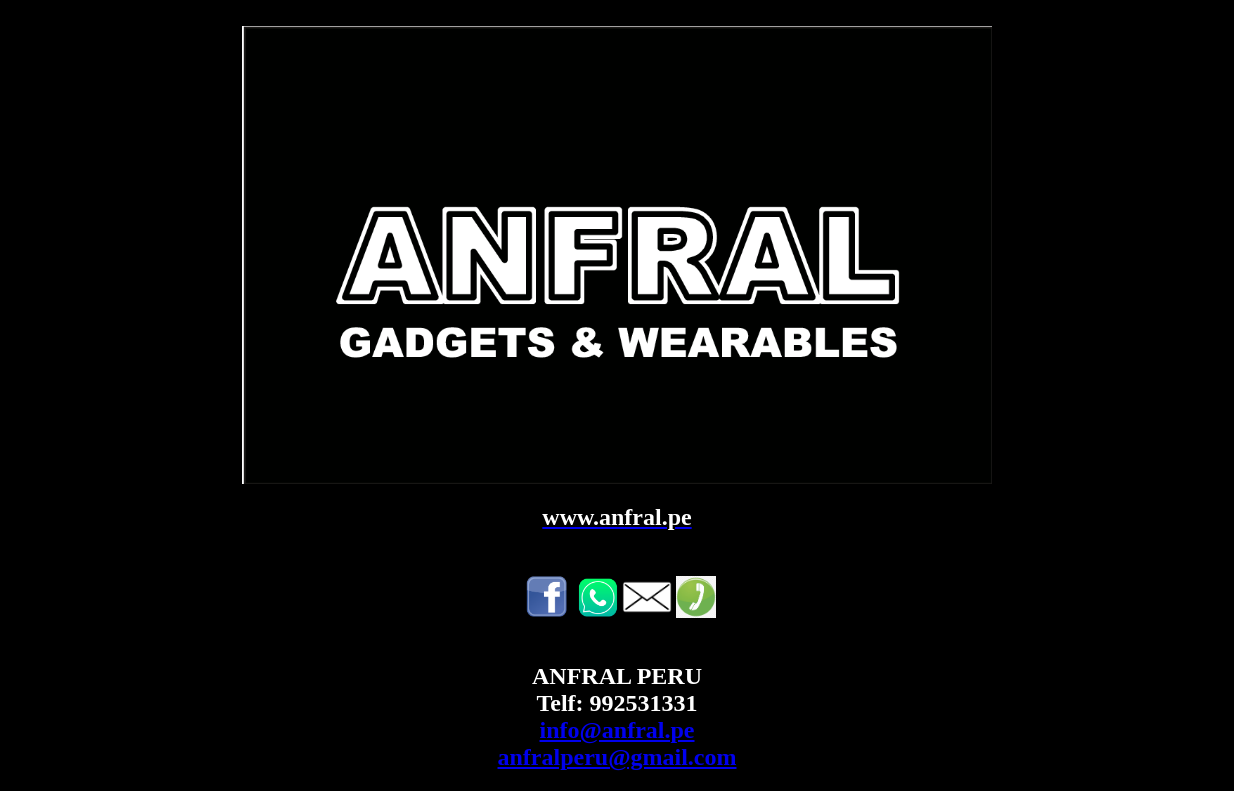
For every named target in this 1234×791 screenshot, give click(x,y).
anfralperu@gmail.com (617, 757)
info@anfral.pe (617, 730)
